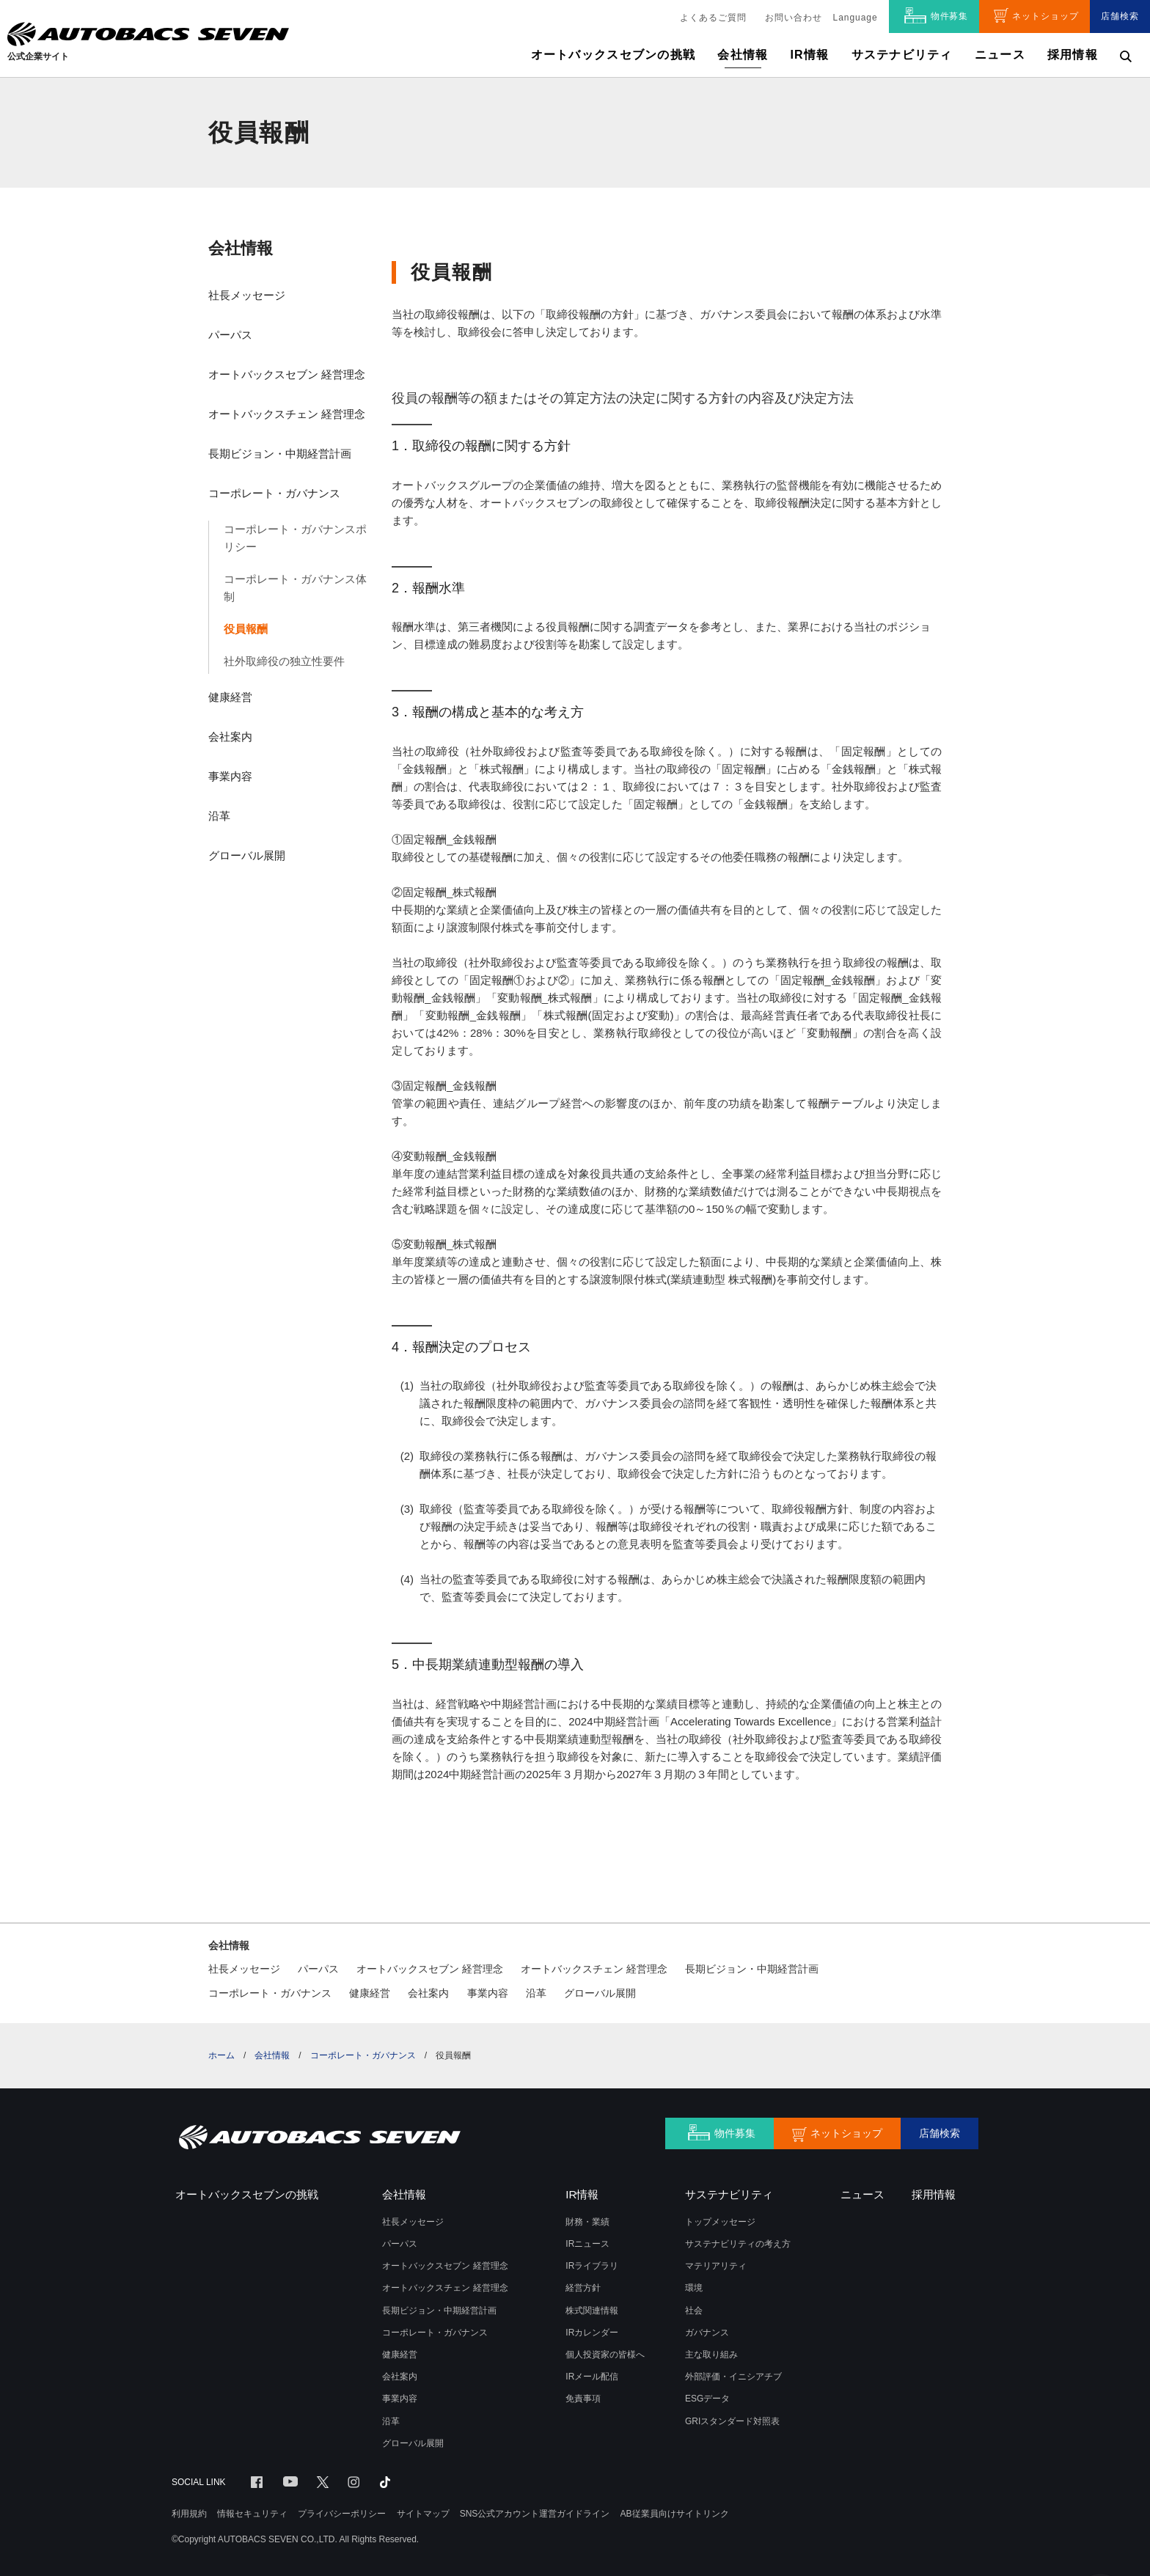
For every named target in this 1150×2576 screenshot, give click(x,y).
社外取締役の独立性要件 (284, 661)
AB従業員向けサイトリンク (674, 2514)
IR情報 (809, 54)
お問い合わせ (793, 17)
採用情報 (1072, 54)
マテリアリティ (716, 2266)
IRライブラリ (591, 2266)
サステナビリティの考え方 (738, 2244)
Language (855, 17)
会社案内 (230, 736)
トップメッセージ (720, 2222)
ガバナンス (707, 2332)
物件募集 (950, 16)
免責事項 (583, 2398)
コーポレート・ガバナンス (274, 493)
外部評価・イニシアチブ (733, 2376)
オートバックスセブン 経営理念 (286, 374)
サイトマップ (423, 2514)
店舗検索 (1120, 16)
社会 (694, 2310)
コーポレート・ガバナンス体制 (295, 588)
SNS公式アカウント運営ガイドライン (535, 2514)
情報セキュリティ (252, 2514)
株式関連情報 (591, 2310)
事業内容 (230, 776)
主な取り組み (711, 2354)
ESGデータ (707, 2398)
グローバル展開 (246, 855)
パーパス (230, 335)
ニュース (1000, 54)
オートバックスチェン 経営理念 (286, 414)
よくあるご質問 (713, 17)
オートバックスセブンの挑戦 (613, 54)
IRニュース (587, 2244)
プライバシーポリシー (342, 2514)
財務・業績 (587, 2222)
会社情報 (240, 248)
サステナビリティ (902, 54)
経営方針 (583, 2288)
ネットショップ (1045, 16)
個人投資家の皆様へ (605, 2354)
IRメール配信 (591, 2376)
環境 (694, 2288)
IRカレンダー (591, 2332)
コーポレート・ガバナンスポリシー (295, 538)
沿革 (219, 816)
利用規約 (189, 2514)
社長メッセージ (246, 295)
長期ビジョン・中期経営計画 (279, 453)
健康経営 (230, 697)
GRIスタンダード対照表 (732, 2421)
